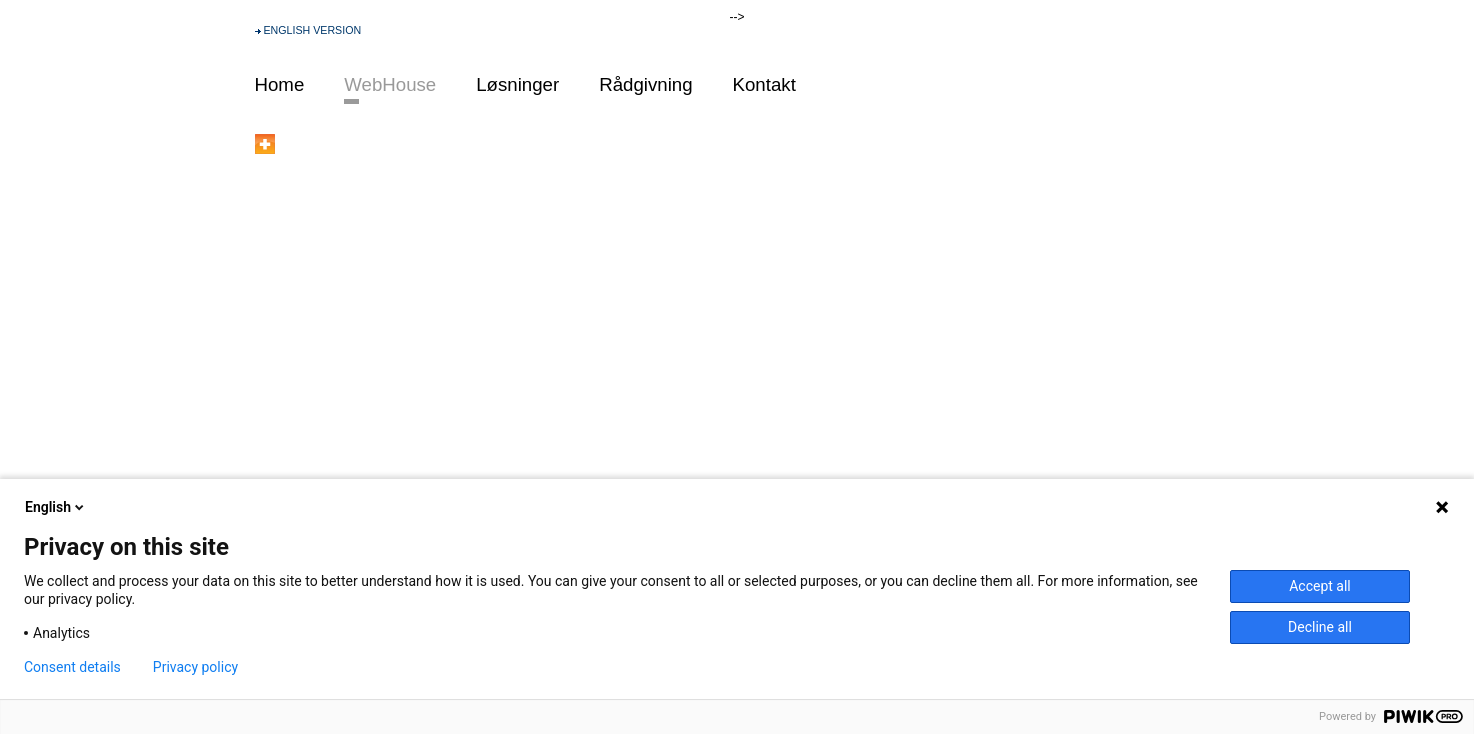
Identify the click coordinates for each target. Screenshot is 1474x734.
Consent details (72, 667)
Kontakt (764, 84)
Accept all (1320, 586)
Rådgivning (645, 84)
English (56, 507)
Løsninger (517, 84)
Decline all (1320, 627)
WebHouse (390, 84)
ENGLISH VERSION (312, 30)
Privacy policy (195, 667)
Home (280, 84)
